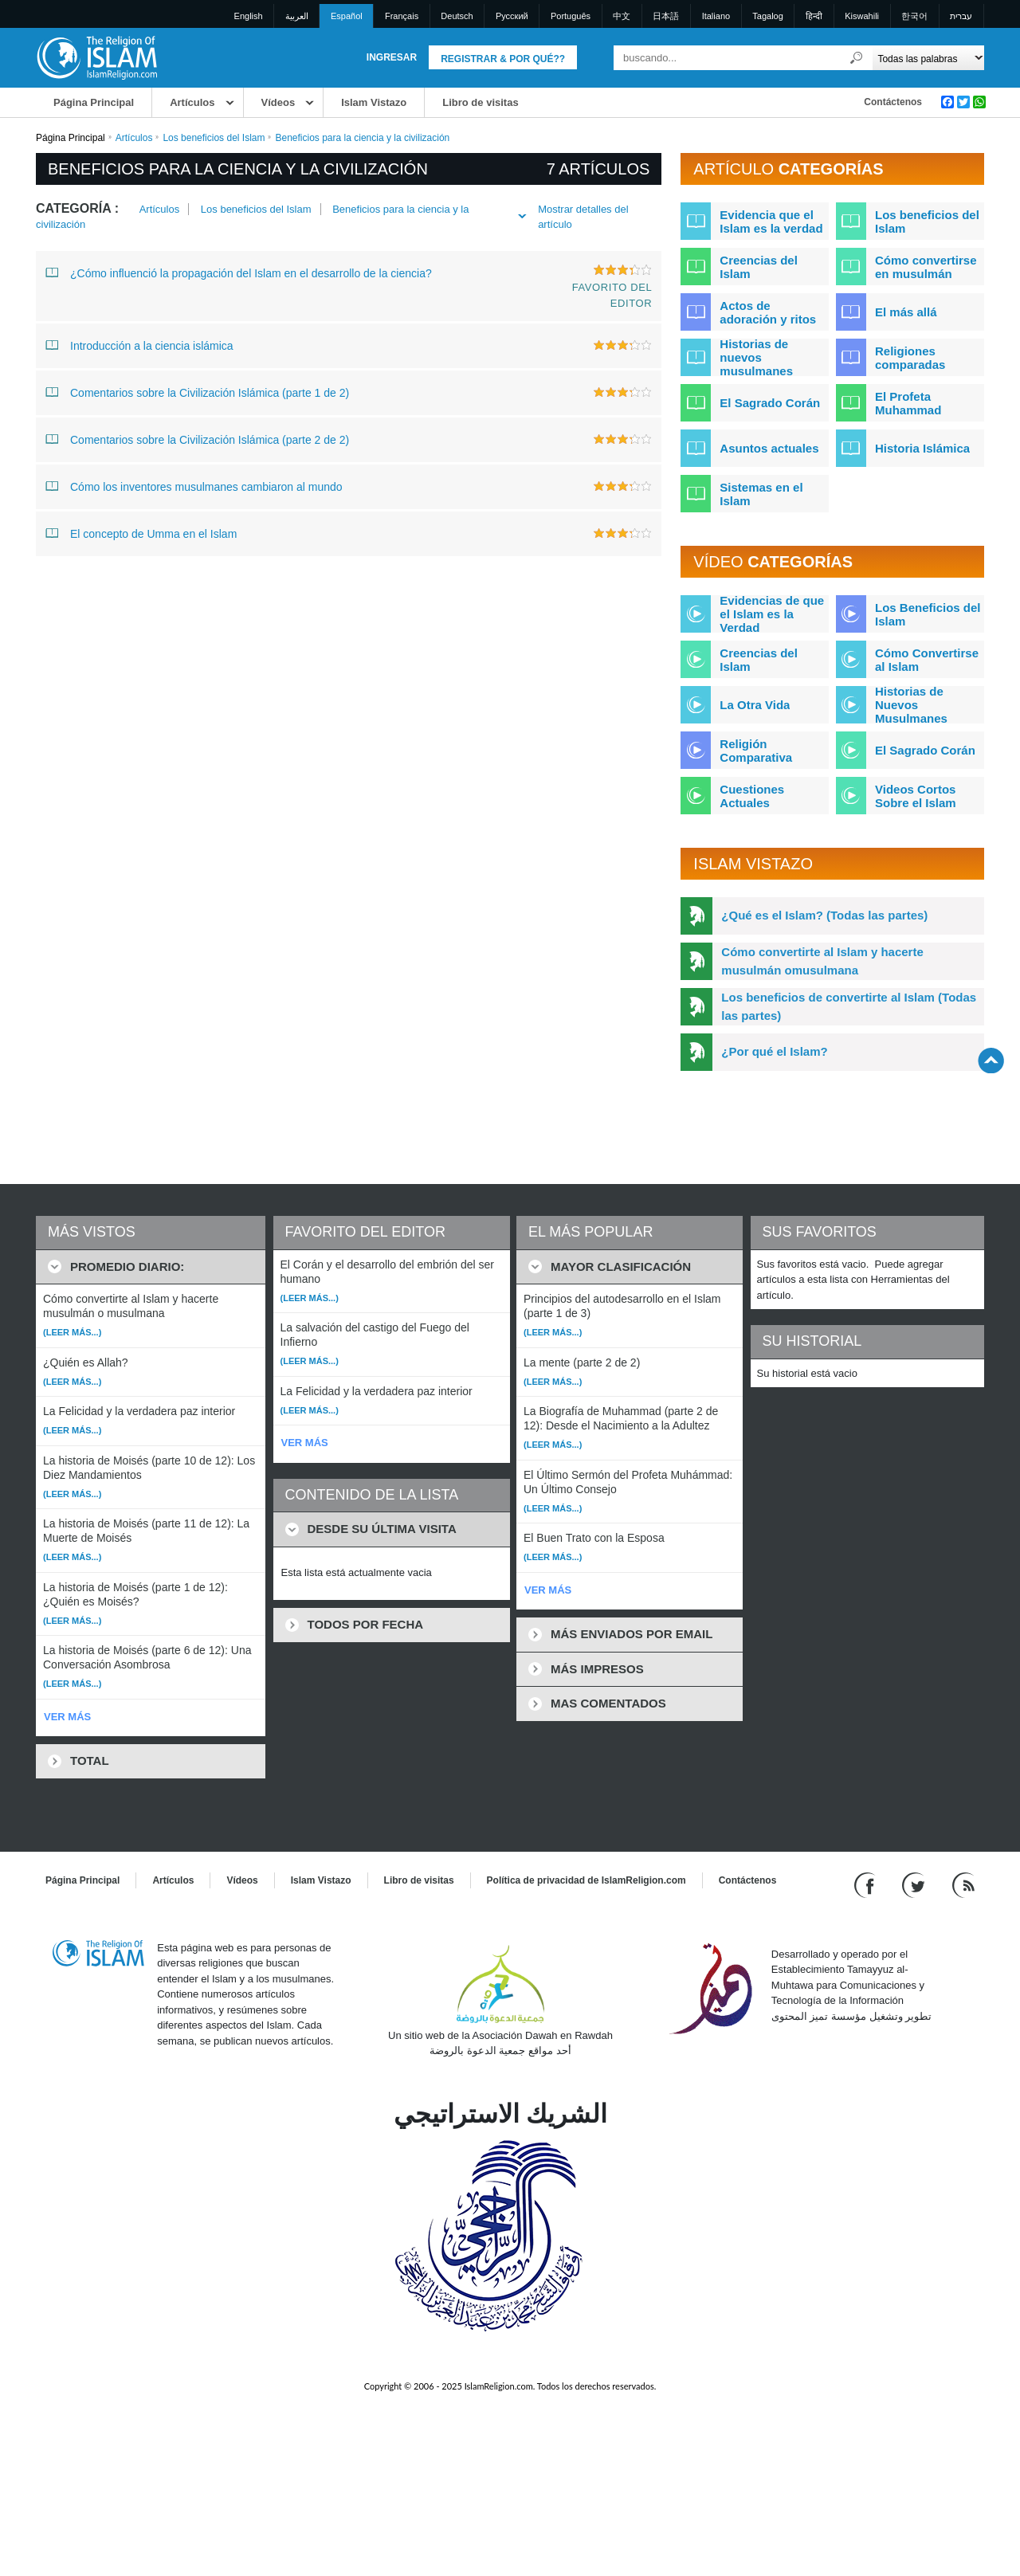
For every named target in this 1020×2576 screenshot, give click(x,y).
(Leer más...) (72, 1332)
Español (347, 16)
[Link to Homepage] (96, 57)
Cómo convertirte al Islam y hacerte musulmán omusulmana (822, 961)
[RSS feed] (963, 1884)
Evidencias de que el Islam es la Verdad (772, 614)
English (248, 16)
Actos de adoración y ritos (768, 312)
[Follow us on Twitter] (915, 1884)
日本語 (666, 16)
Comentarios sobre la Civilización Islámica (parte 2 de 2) (197, 439)
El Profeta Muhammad (908, 403)
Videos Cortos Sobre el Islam (915, 796)
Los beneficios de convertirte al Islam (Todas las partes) (848, 1006)
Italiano (716, 16)
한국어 (914, 16)
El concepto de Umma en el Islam (141, 533)
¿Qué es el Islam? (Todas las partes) (824, 915)
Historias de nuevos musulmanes (756, 357)
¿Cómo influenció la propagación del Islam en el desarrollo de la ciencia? (238, 272)
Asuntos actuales (769, 448)
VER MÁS (67, 1717)
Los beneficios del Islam (214, 137)
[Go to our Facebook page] (866, 1884)
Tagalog (767, 16)
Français (401, 16)
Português (570, 16)
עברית (961, 16)
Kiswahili (862, 16)
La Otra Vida (755, 705)
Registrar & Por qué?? (503, 59)
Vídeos (278, 102)
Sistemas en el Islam (761, 494)
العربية (296, 16)
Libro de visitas (480, 102)
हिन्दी (814, 16)
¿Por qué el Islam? (774, 1051)
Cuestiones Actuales (752, 796)
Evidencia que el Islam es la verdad (771, 221)
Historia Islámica (922, 448)
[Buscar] (857, 57)
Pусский (512, 16)
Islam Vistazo (373, 102)
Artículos (192, 102)
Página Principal (93, 102)
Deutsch (457, 16)
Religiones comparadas (910, 357)
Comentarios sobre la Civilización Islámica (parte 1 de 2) (197, 392)
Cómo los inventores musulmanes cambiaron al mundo (194, 486)
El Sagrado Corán (770, 403)
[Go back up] (991, 1060)
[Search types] (928, 57)
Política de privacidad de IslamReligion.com (586, 1880)
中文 (621, 16)
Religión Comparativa (756, 750)
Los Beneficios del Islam (928, 614)
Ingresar (392, 57)
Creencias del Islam (759, 266)
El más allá (906, 312)
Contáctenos (893, 102)
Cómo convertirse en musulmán (926, 266)
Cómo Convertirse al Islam (927, 659)
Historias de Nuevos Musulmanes (911, 704)
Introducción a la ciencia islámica (139, 345)
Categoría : (77, 208)
